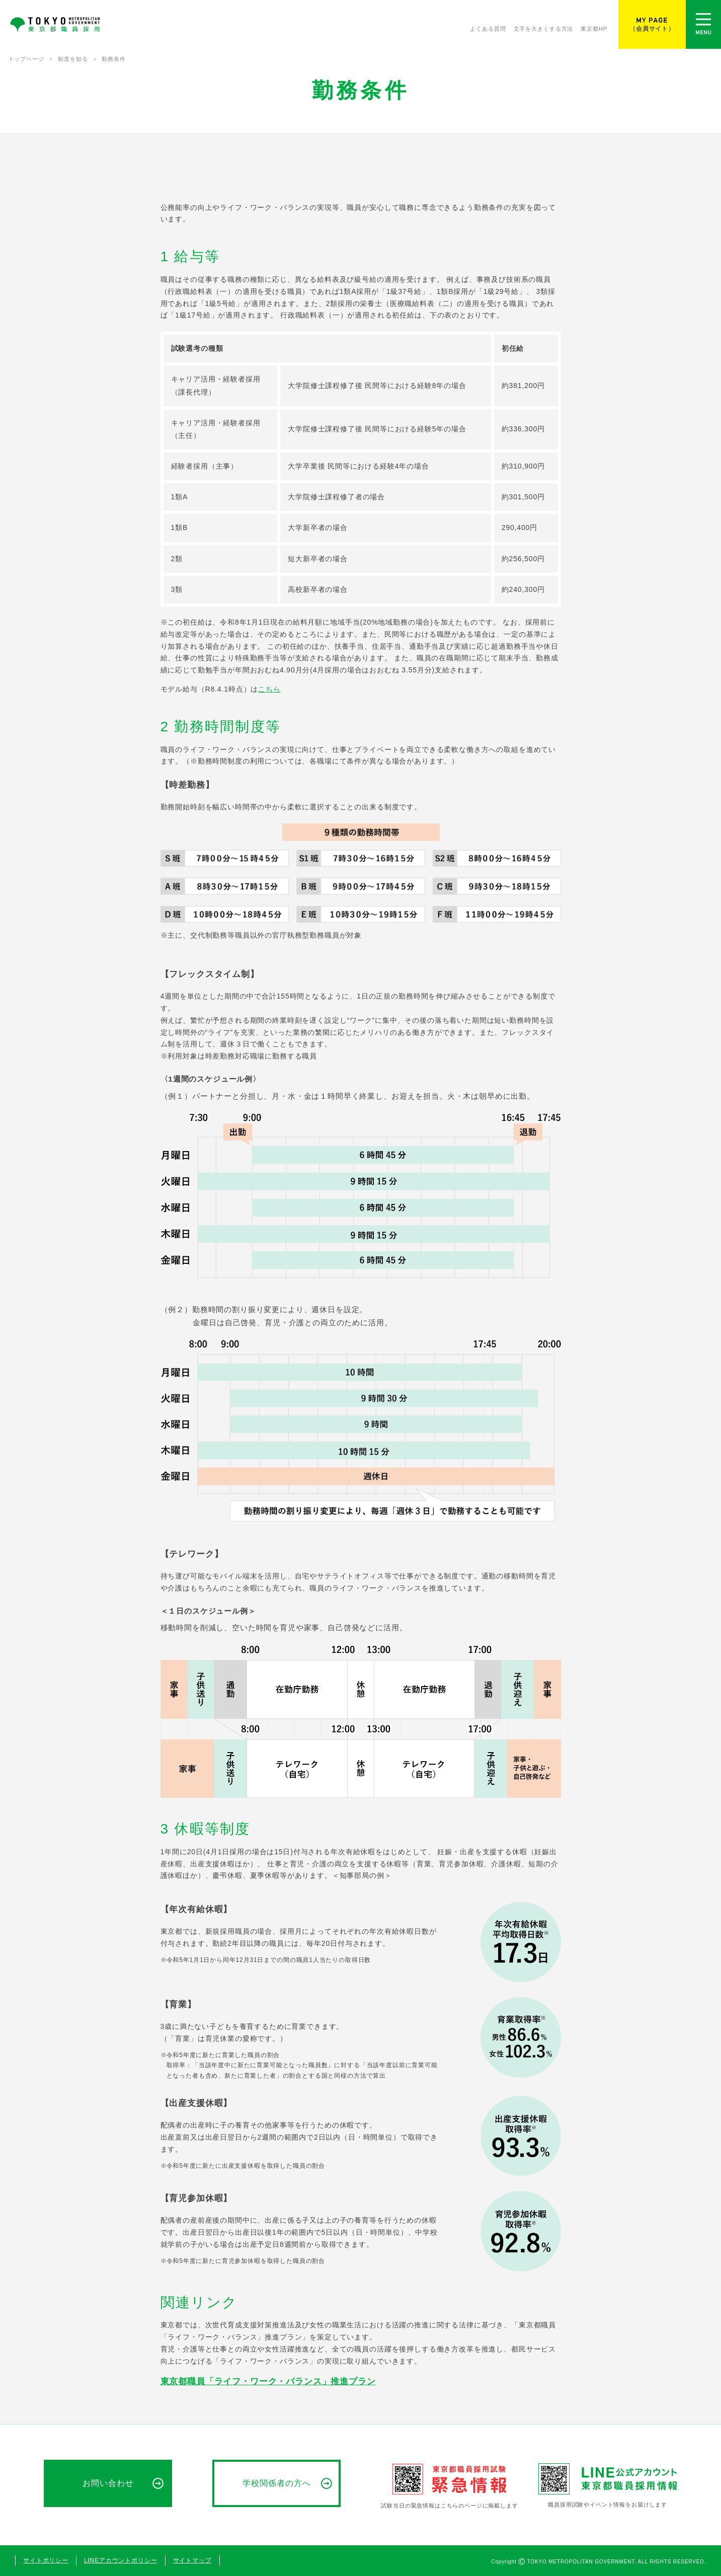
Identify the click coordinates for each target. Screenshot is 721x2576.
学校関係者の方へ (277, 2483)
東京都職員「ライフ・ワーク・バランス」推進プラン (268, 2381)
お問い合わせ (108, 2483)
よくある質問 (488, 29)
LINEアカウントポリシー (120, 2560)
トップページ (26, 59)
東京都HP (594, 29)
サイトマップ (192, 2560)
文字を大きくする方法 (544, 29)
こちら (269, 689)
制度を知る (73, 59)
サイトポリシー (45, 2560)
